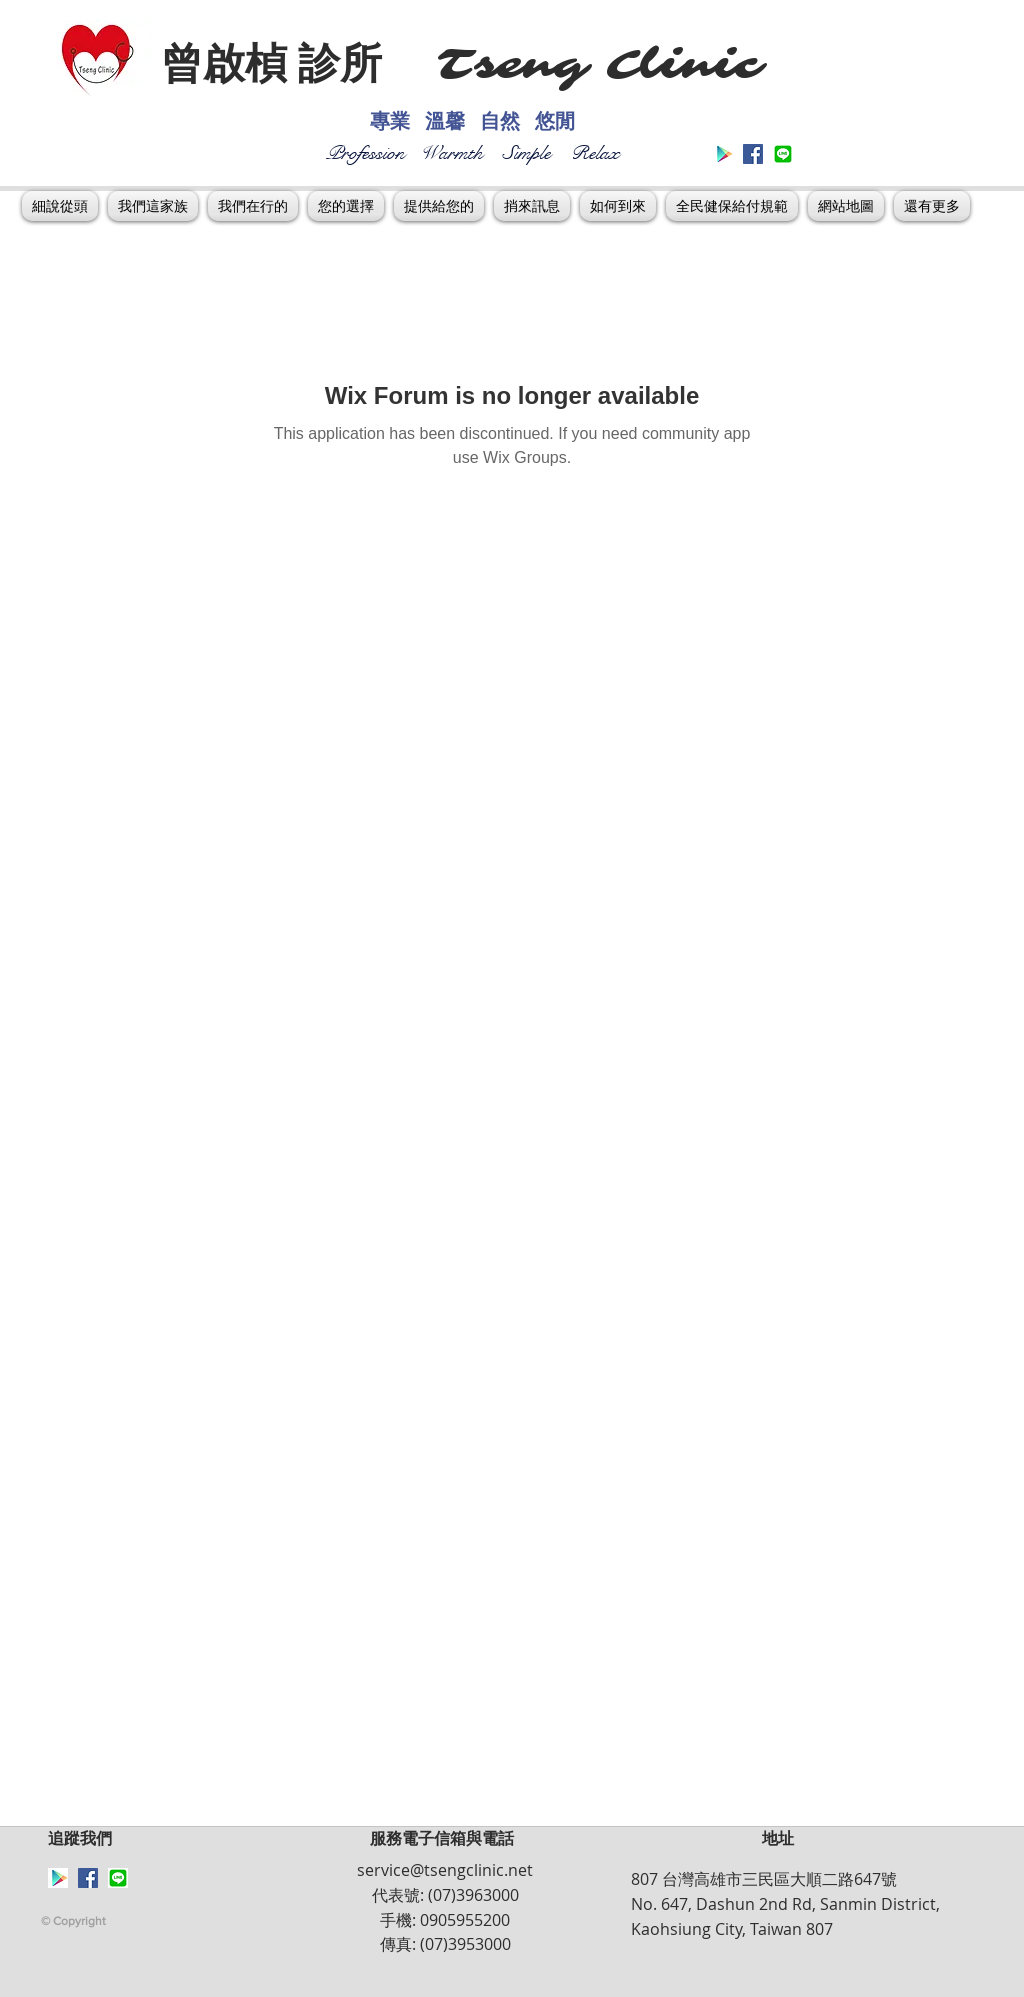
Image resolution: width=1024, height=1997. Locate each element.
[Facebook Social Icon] (753, 154)
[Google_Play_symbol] (723, 154)
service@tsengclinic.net (445, 1870)
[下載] (783, 154)
